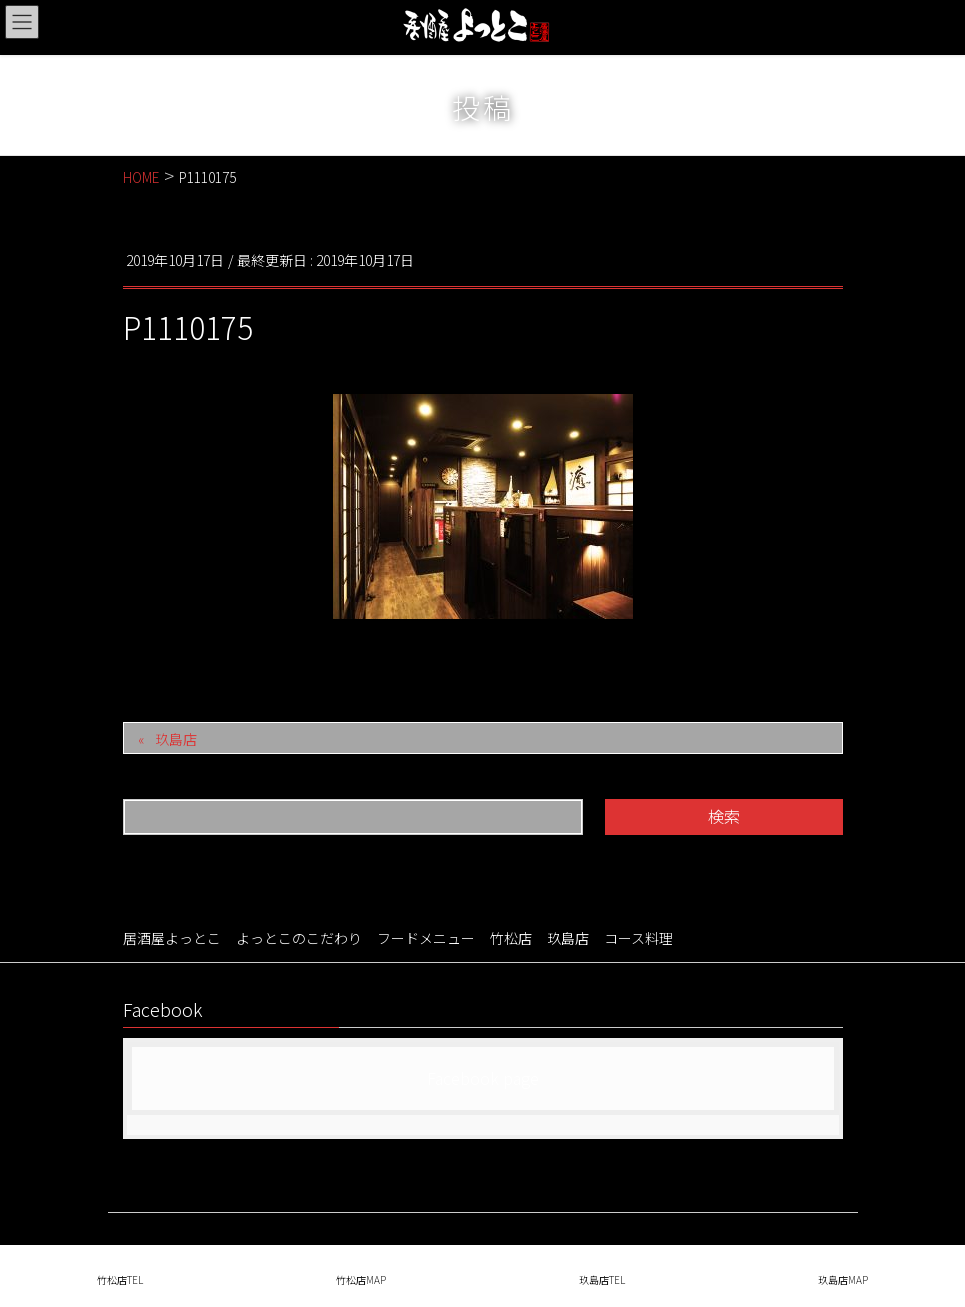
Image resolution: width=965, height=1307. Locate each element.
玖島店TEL (602, 1279)
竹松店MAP (361, 1279)
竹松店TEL (120, 1279)
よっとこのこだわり (299, 938)
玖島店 (176, 739)
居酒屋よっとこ (172, 938)
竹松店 (511, 938)
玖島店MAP (843, 1279)
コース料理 (638, 938)
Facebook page (483, 1078)
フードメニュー (426, 938)
